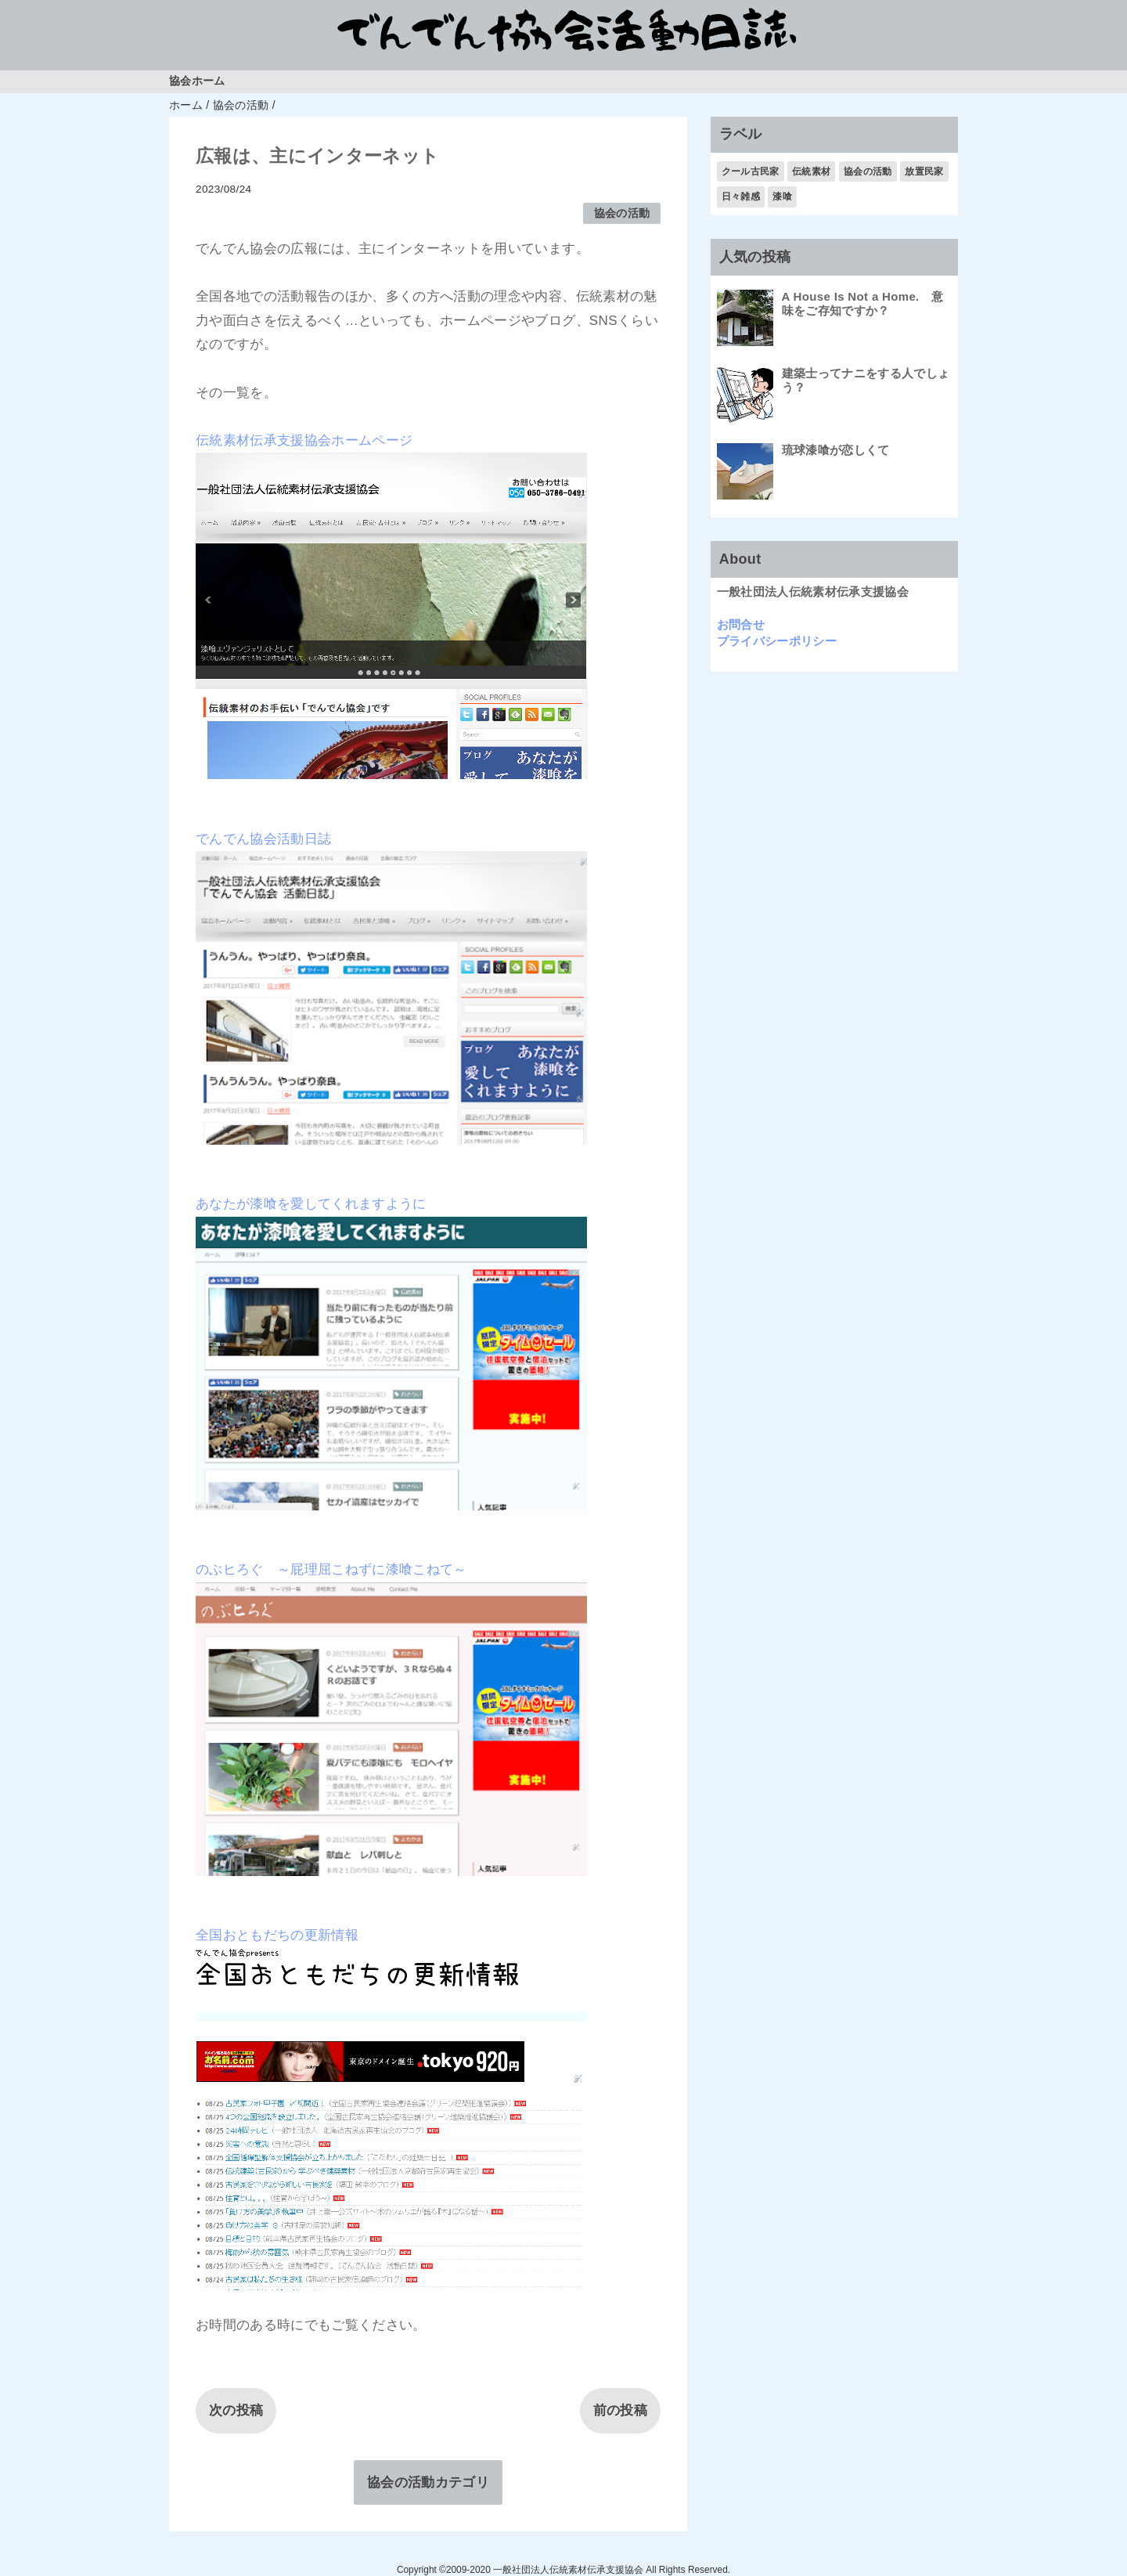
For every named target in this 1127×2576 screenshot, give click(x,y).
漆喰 (782, 196)
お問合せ (741, 624)
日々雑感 (741, 196)
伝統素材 (811, 171)
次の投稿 (236, 2410)
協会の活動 (622, 213)
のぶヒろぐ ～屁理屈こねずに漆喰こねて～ (331, 1569)
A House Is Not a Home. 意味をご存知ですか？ (863, 303)
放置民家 (924, 171)
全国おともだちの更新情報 (277, 1935)
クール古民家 (751, 171)
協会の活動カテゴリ (428, 2482)
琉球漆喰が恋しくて (836, 449)
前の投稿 (620, 2410)
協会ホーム (197, 81)
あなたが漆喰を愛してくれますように (311, 1203)
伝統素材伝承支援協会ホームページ (304, 440)
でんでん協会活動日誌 (263, 839)
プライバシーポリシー (777, 641)
